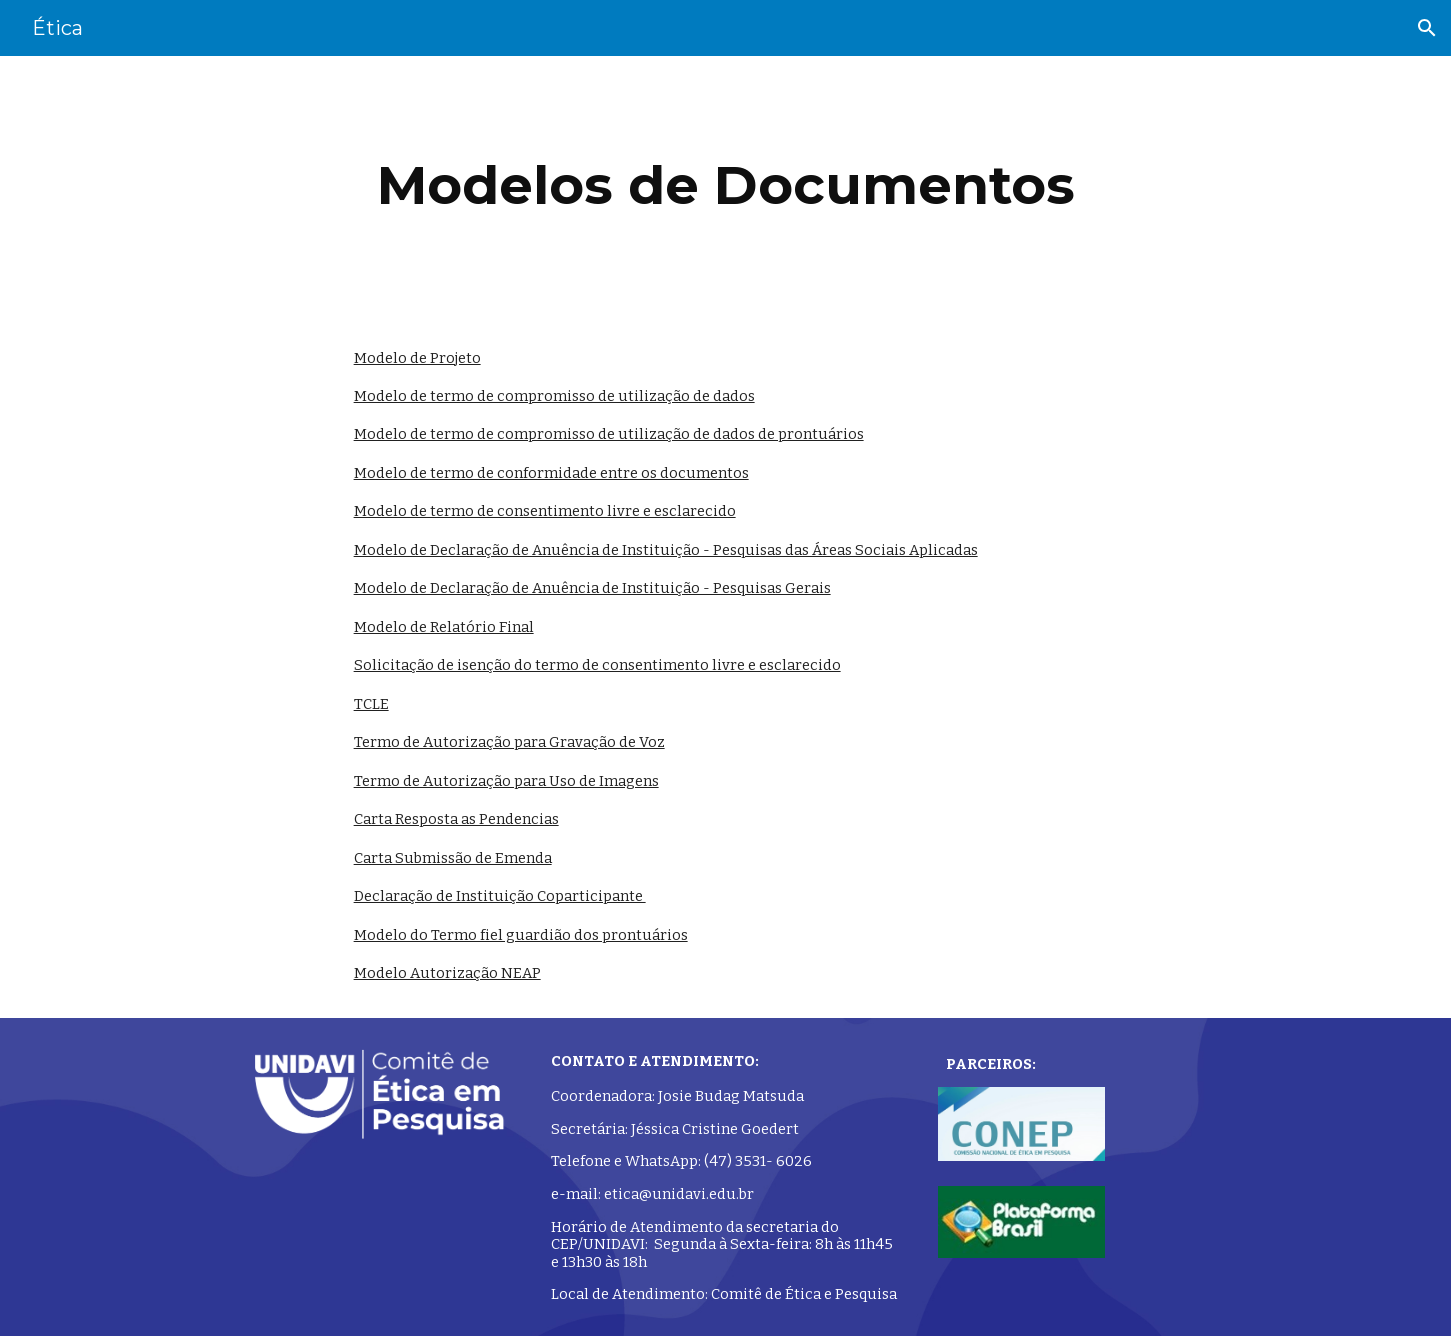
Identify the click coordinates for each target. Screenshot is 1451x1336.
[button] (1427, 28)
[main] (725, 185)
